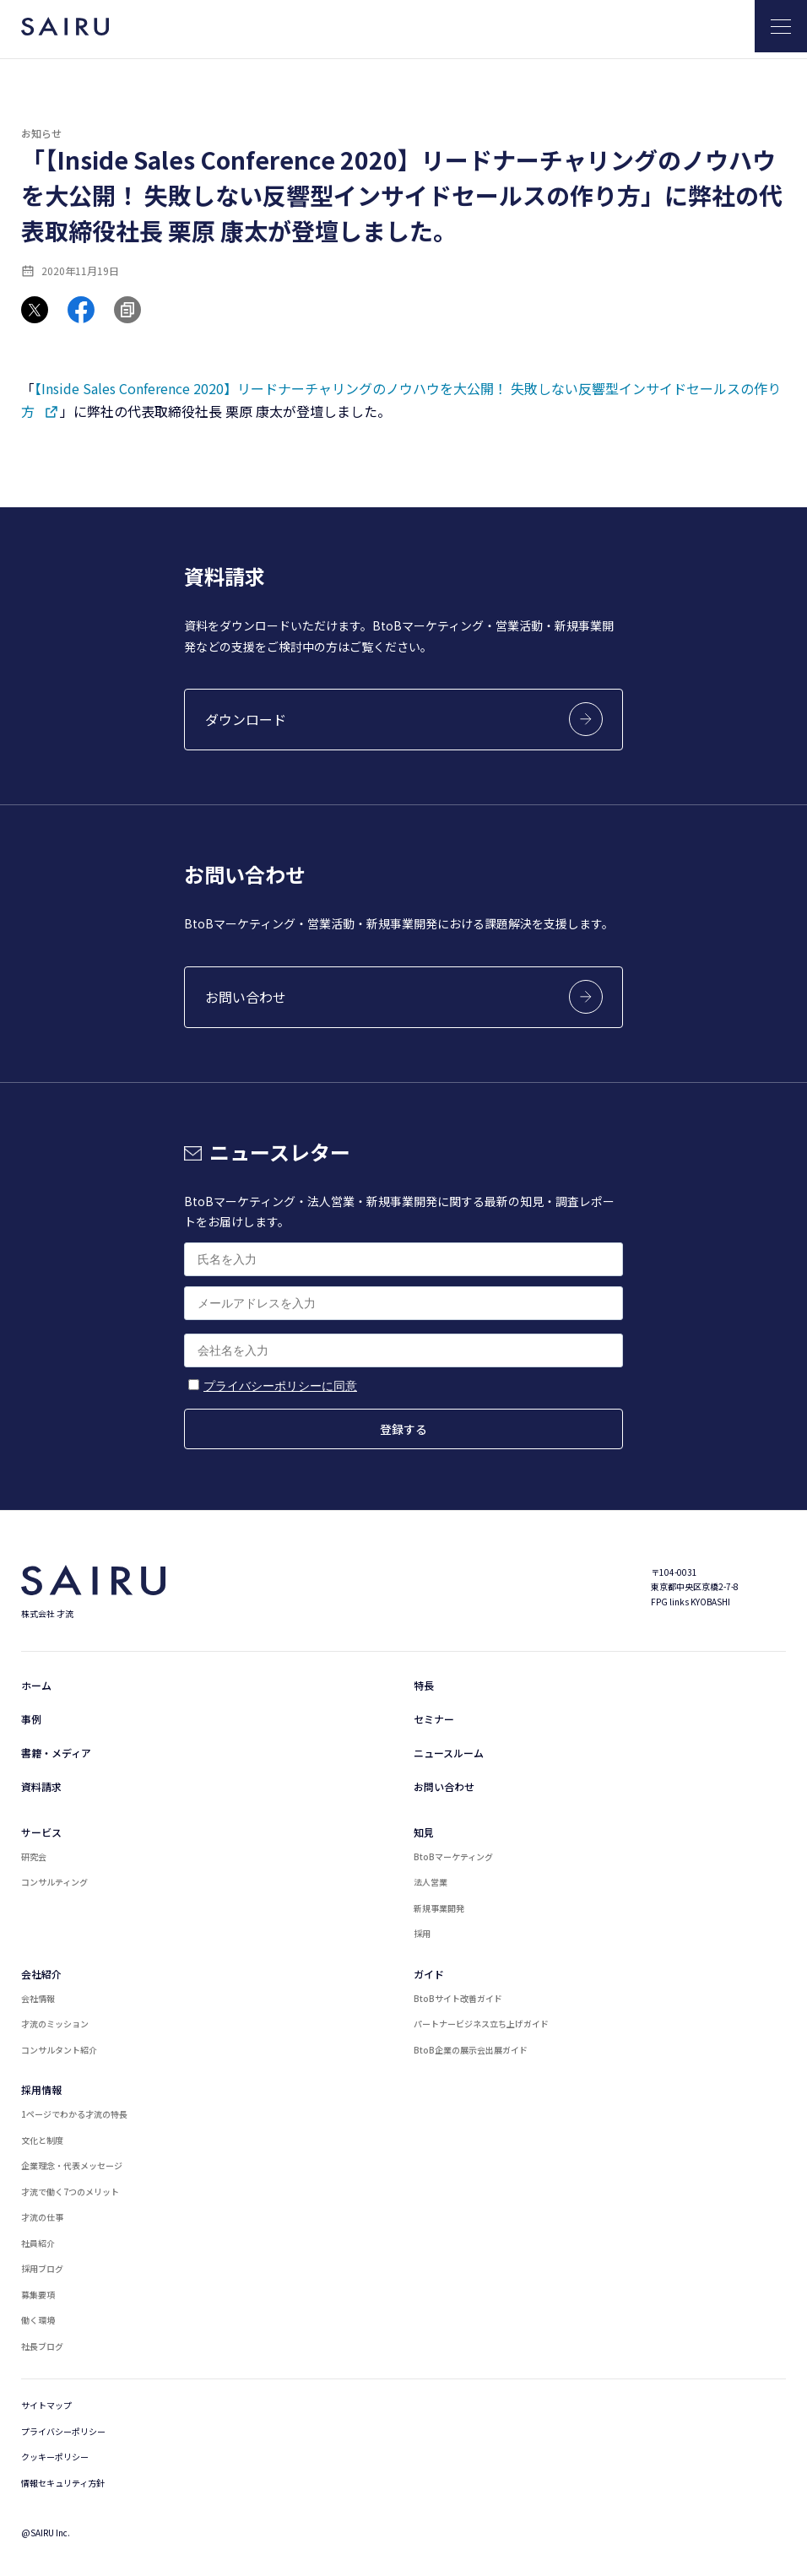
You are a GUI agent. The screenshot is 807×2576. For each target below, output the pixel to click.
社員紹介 (38, 2243)
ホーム (36, 1685)
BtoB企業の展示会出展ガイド (471, 2049)
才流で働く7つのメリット (70, 2191)
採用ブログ (42, 2268)
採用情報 (41, 2089)
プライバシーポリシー (63, 2431)
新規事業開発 (439, 1908)
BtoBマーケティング (453, 1856)
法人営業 (430, 1881)
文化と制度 (42, 2140)
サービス (41, 1832)
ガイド (429, 1974)
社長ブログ (42, 2346)
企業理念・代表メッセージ (71, 2165)
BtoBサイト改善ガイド (458, 1998)
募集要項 (38, 2294)
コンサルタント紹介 (59, 2049)
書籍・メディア (56, 1752)
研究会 (33, 1856)
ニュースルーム (449, 1752)
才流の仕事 (42, 2217)
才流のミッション (55, 2023)
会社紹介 (41, 1974)
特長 (424, 1685)
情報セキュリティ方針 (63, 2482)
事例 (31, 1719)
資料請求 (41, 1786)
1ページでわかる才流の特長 (74, 2114)
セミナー (434, 1719)
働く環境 (38, 2320)
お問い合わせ (444, 1786)
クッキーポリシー (55, 2456)
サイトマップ (46, 2405)
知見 (424, 1832)
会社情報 (38, 1998)
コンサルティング (54, 1881)
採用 (422, 1933)
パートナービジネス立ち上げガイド (481, 2023)
